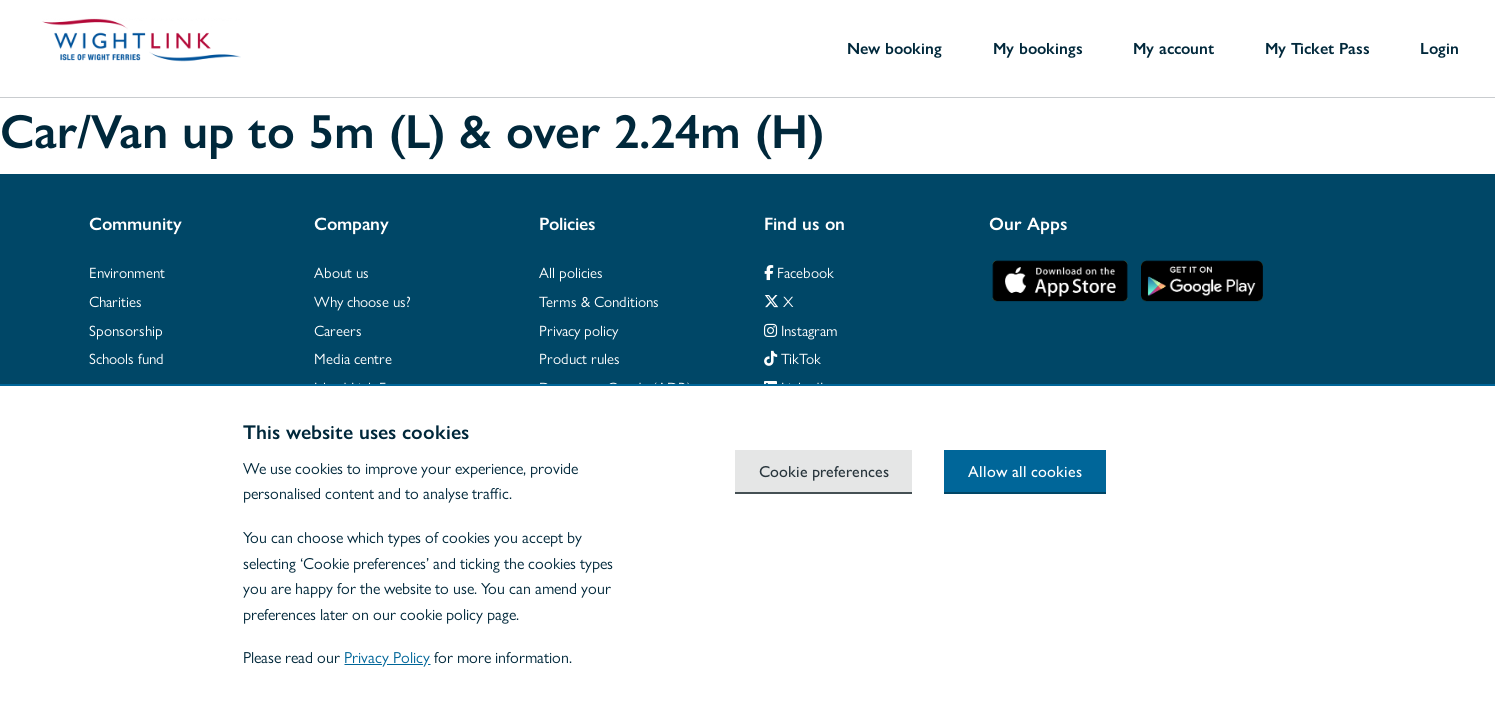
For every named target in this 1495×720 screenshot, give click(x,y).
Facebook (799, 271)
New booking (894, 48)
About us (341, 271)
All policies (571, 271)
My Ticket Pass (1317, 48)
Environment (127, 271)
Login (1439, 48)
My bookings (1038, 48)
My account (1173, 48)
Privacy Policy (387, 656)
